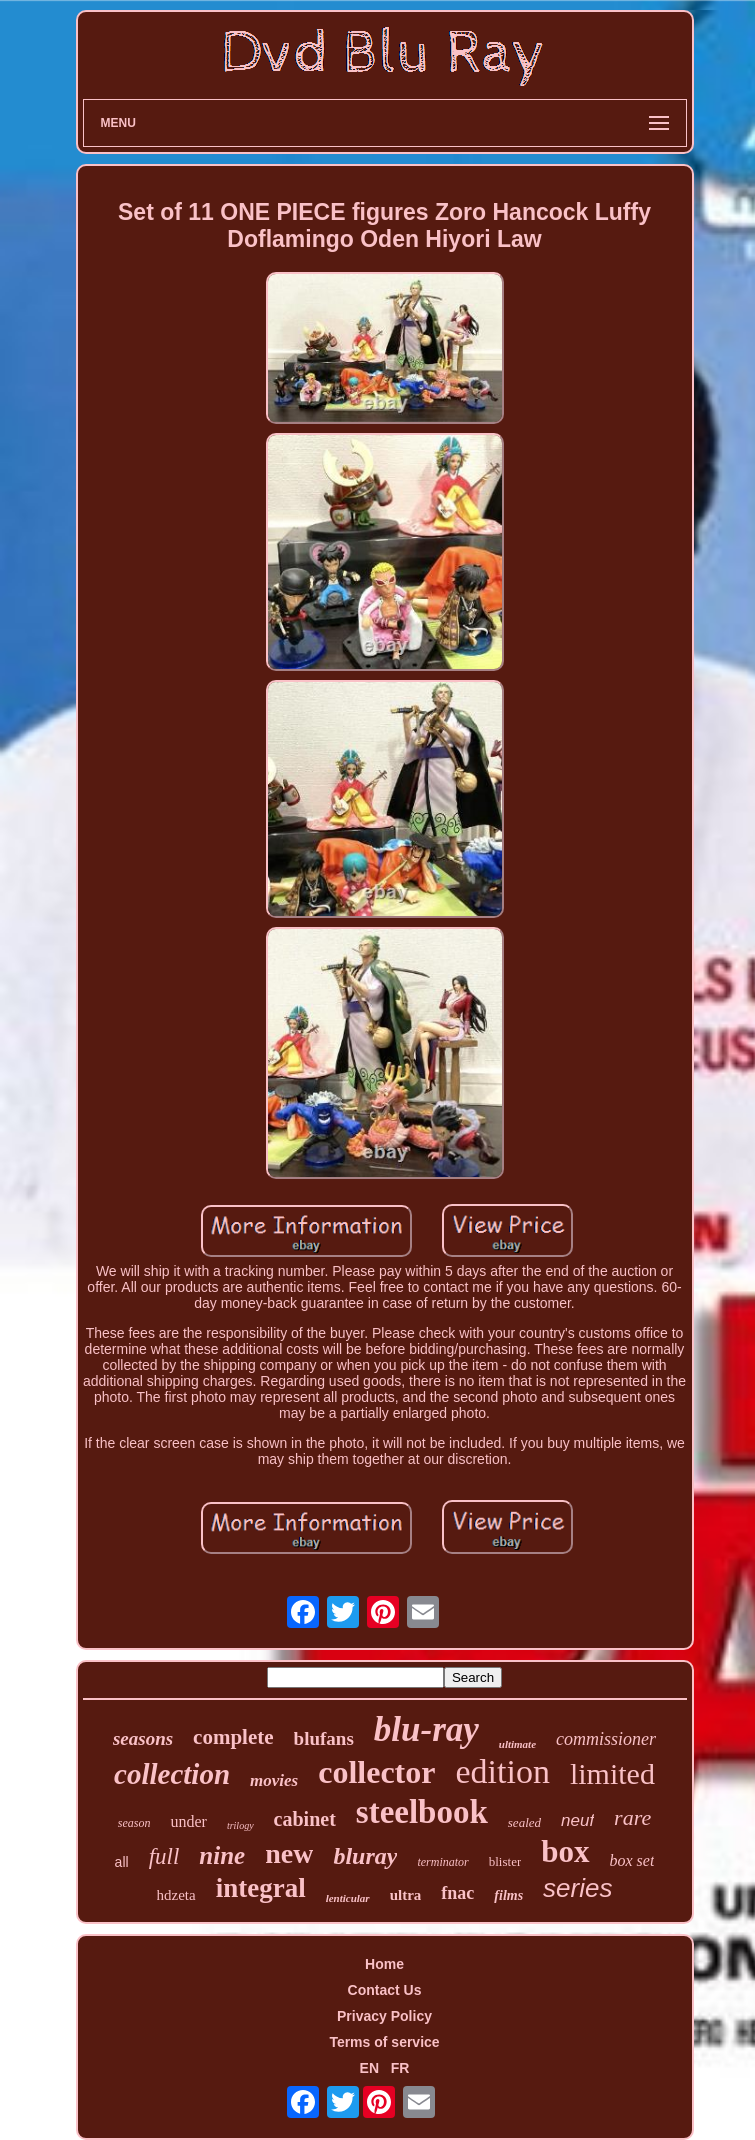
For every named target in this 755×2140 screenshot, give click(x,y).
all (122, 1862)
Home (384, 1964)
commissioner (606, 1739)
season (134, 1823)
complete (233, 1737)
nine (222, 1855)
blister (505, 1861)
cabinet (305, 1819)
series (577, 1888)
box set (632, 1860)
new (289, 1853)
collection (172, 1774)
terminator (442, 1862)
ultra (406, 1895)
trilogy (240, 1825)
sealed (524, 1822)
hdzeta (176, 1895)
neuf (577, 1820)
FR (400, 2068)
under (188, 1821)
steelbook (422, 1812)
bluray (365, 1856)
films (508, 1895)
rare (632, 1817)
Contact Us (385, 1990)
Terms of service (384, 2042)
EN (369, 2068)
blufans (324, 1738)
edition (502, 1771)
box (565, 1851)
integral (261, 1888)
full (164, 1856)
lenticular (348, 1898)
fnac (457, 1893)
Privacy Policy (384, 2016)
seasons (143, 1738)
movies (274, 1780)
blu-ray (426, 1729)
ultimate (517, 1744)
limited (612, 1773)
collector (376, 1772)
